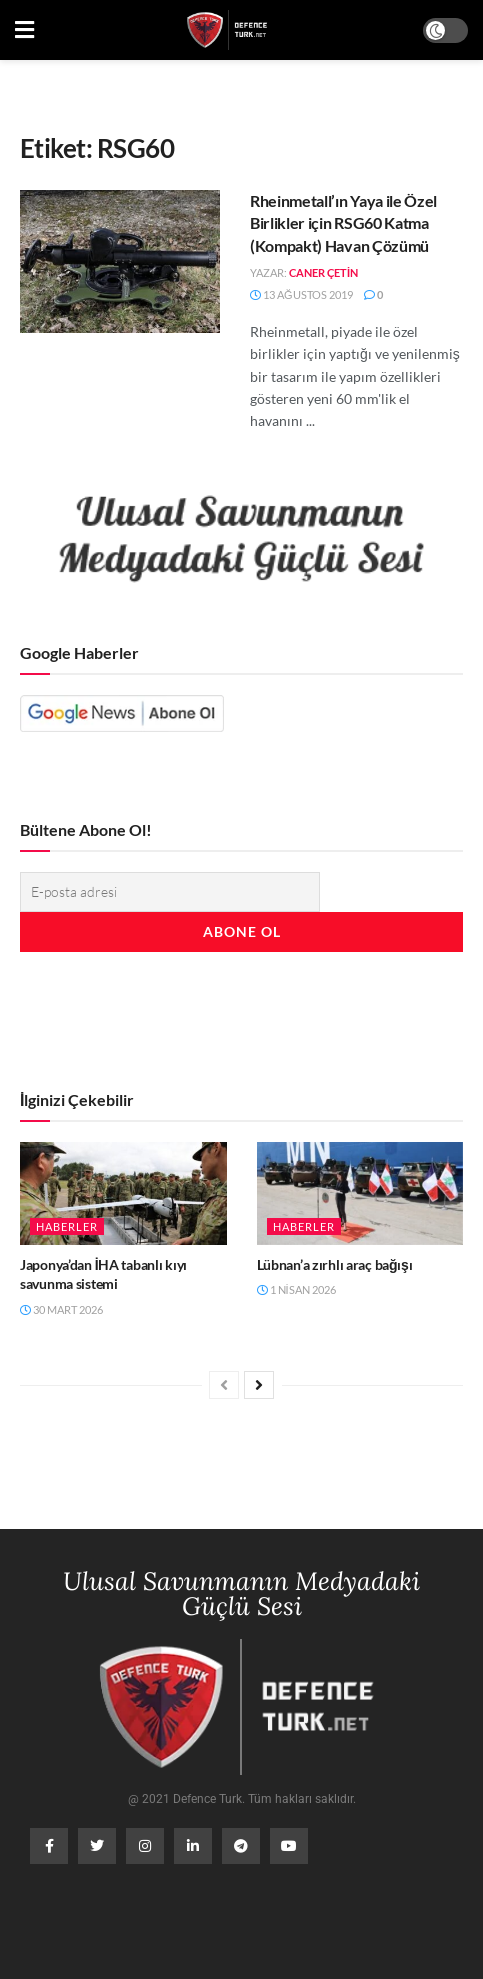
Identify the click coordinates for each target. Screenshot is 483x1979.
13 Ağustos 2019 (301, 294)
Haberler (67, 1226)
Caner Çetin (323, 272)
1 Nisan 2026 (296, 1289)
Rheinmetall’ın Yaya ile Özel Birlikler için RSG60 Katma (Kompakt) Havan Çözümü (343, 223)
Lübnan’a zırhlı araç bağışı (335, 1264)
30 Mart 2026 (61, 1309)
